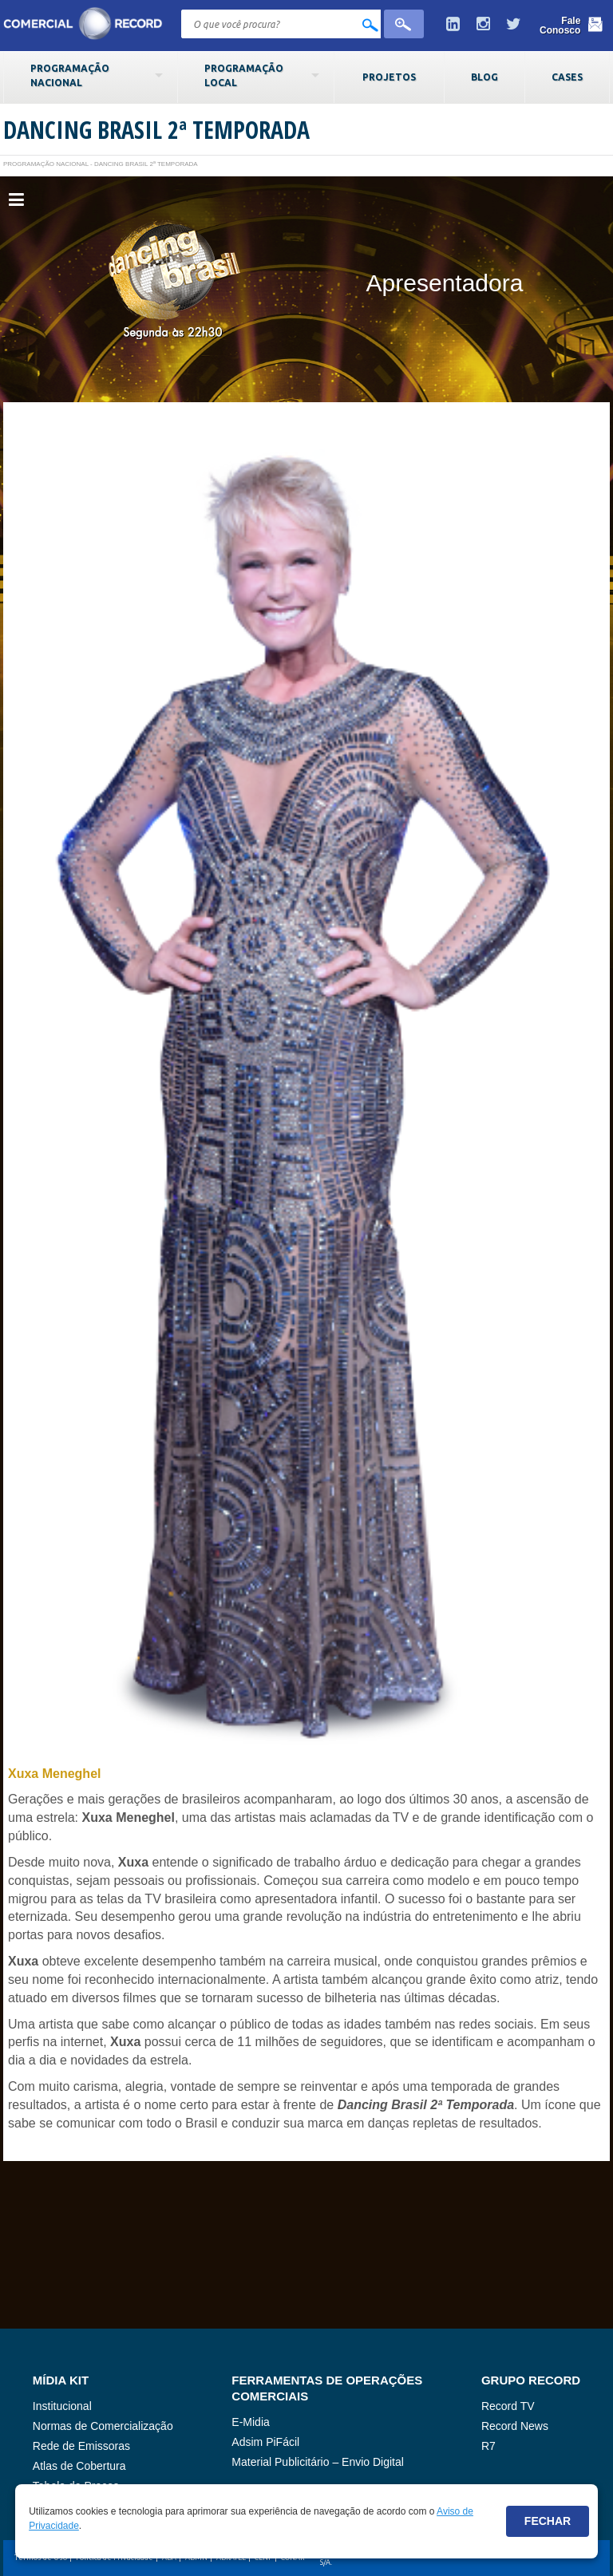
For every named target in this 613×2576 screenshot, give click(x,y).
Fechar (547, 2521)
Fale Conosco (560, 25)
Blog (484, 77)
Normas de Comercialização (103, 2426)
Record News (514, 2426)
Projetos (389, 77)
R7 (488, 2446)
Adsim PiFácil (265, 2442)
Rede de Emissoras (81, 2446)
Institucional (62, 2406)
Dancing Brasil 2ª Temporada (156, 129)
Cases (567, 77)
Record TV (508, 2406)
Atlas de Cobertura (79, 2465)
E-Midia (250, 2422)
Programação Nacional (69, 75)
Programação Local (243, 75)
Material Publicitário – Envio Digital (317, 2461)
